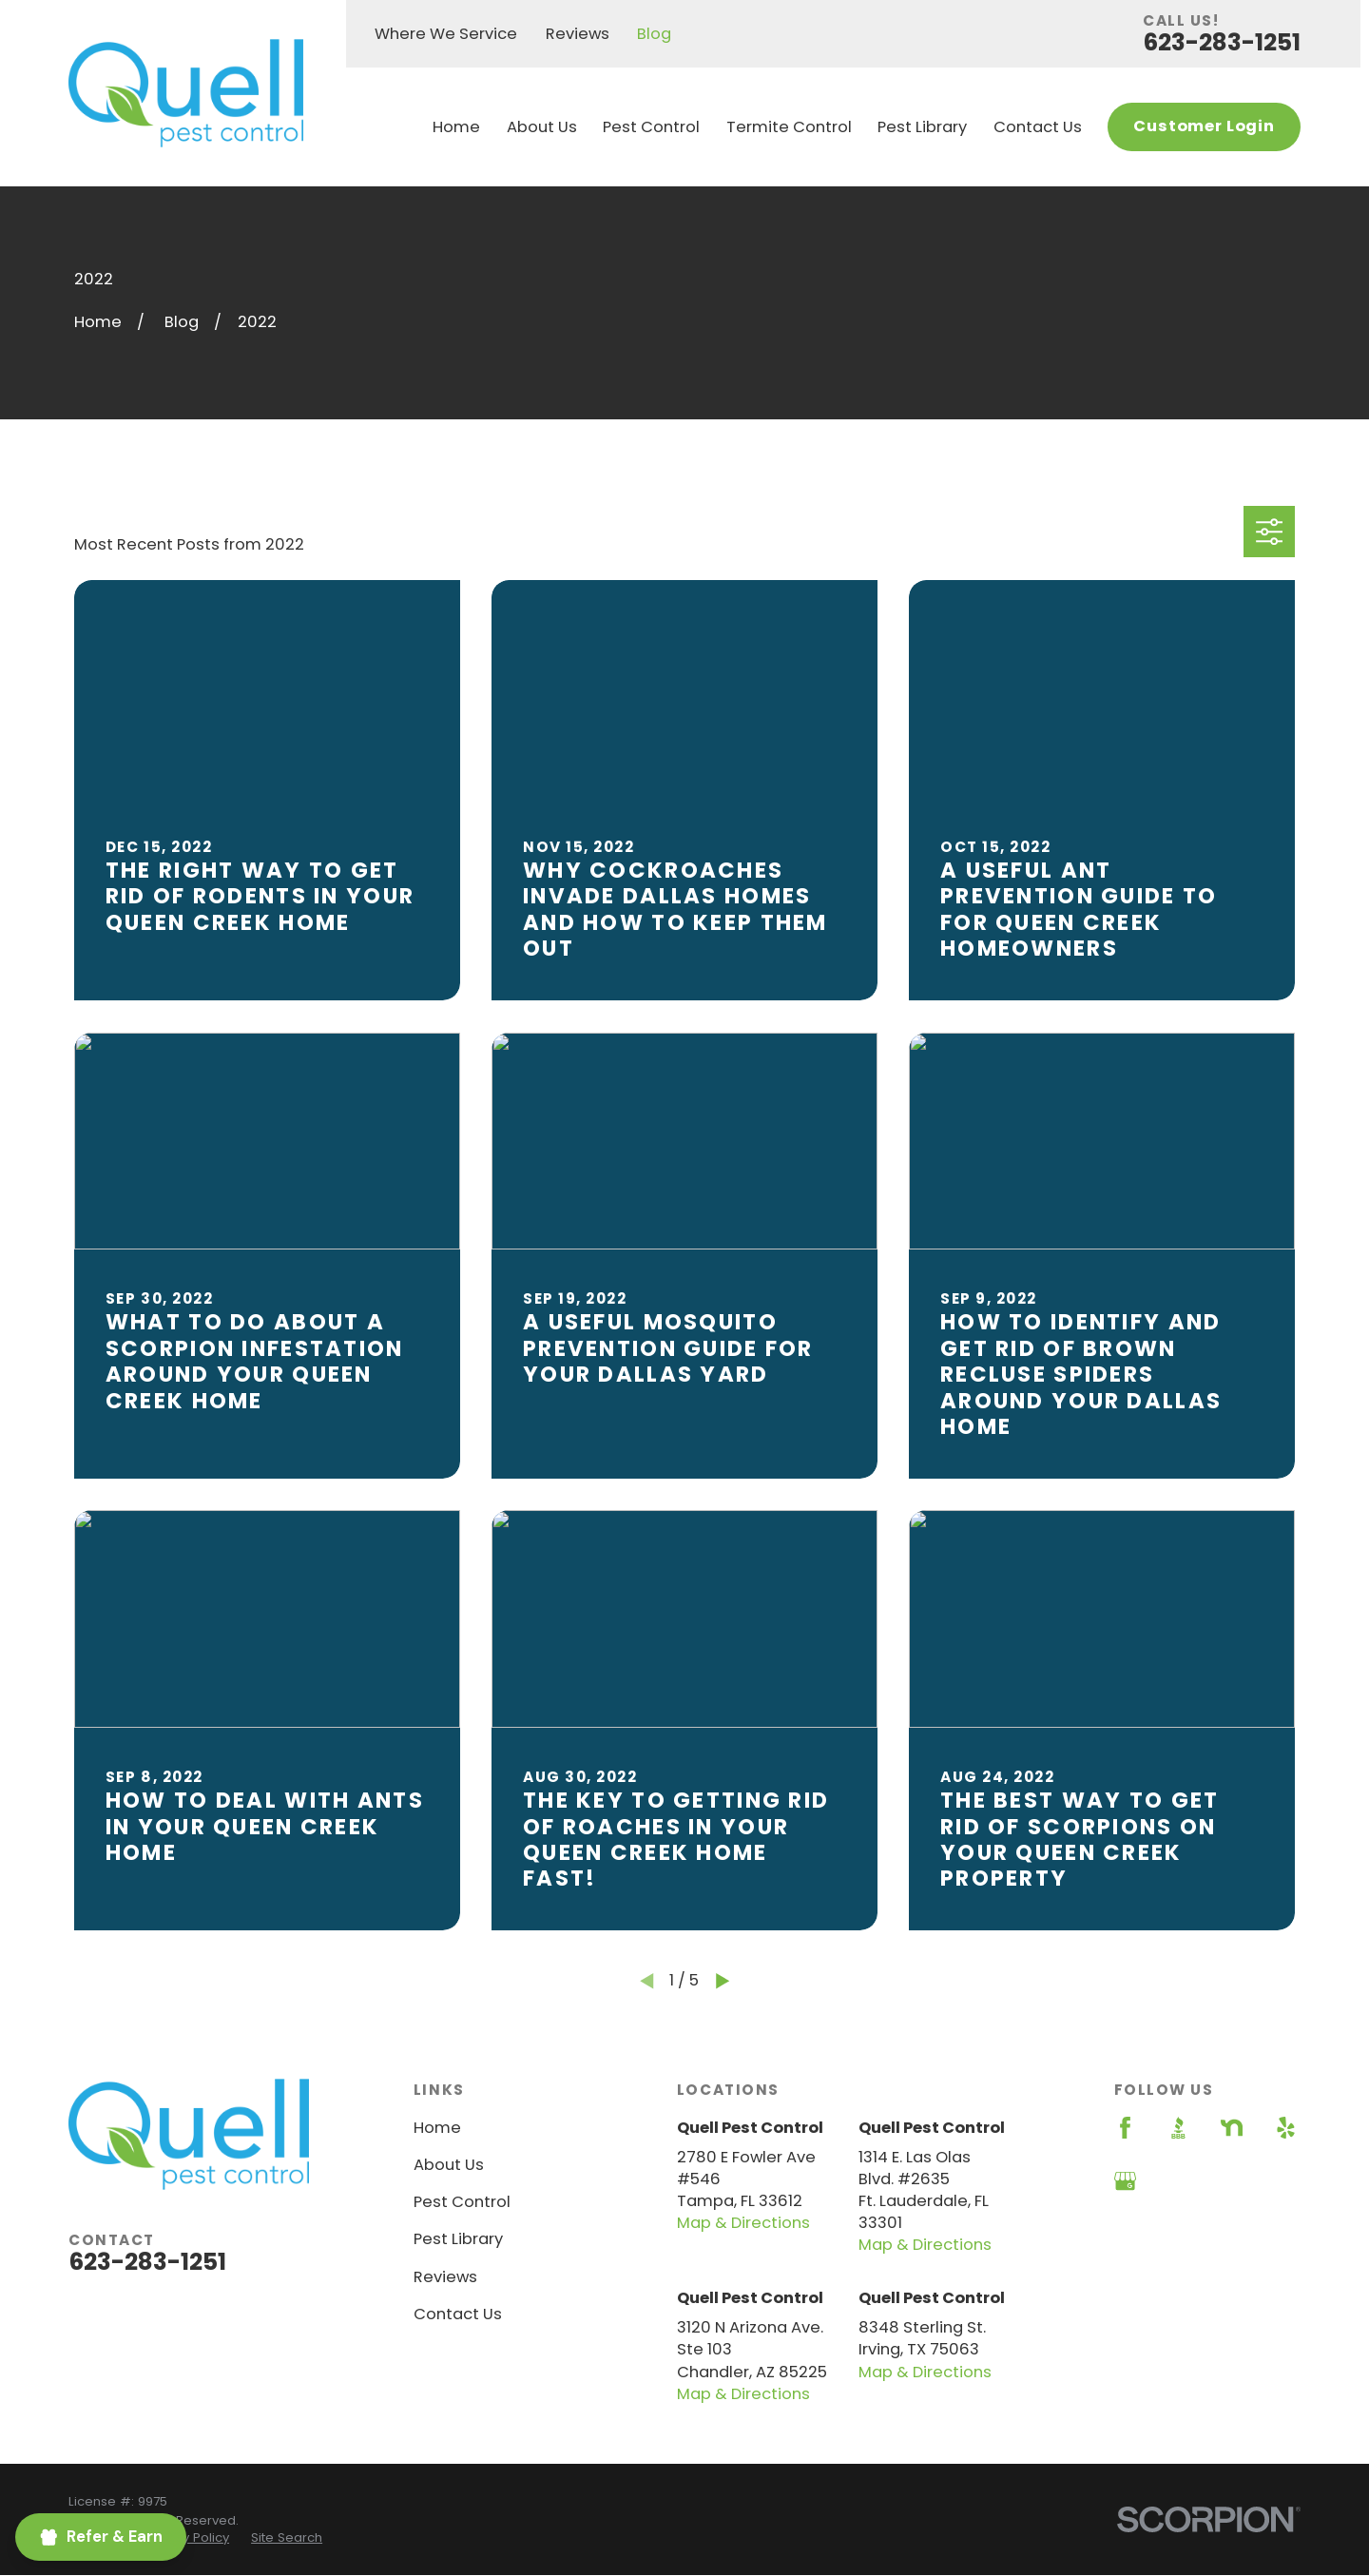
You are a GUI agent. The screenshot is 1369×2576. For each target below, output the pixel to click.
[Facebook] (1125, 2128)
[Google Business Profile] (1125, 2181)
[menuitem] (187, 2538)
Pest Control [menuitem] (651, 127)
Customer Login (1204, 126)
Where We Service (446, 34)
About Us (449, 2165)
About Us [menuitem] (542, 127)
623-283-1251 (1222, 42)
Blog (654, 34)
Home (437, 2128)
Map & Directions (743, 2223)
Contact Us (458, 2314)
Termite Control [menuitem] (789, 127)
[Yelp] (1286, 2128)
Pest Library (458, 2239)
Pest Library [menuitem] (922, 127)
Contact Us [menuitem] (1037, 127)
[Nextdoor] (1232, 2128)
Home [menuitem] (456, 127)
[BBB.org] (1178, 2128)
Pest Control (462, 2202)
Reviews (577, 34)
